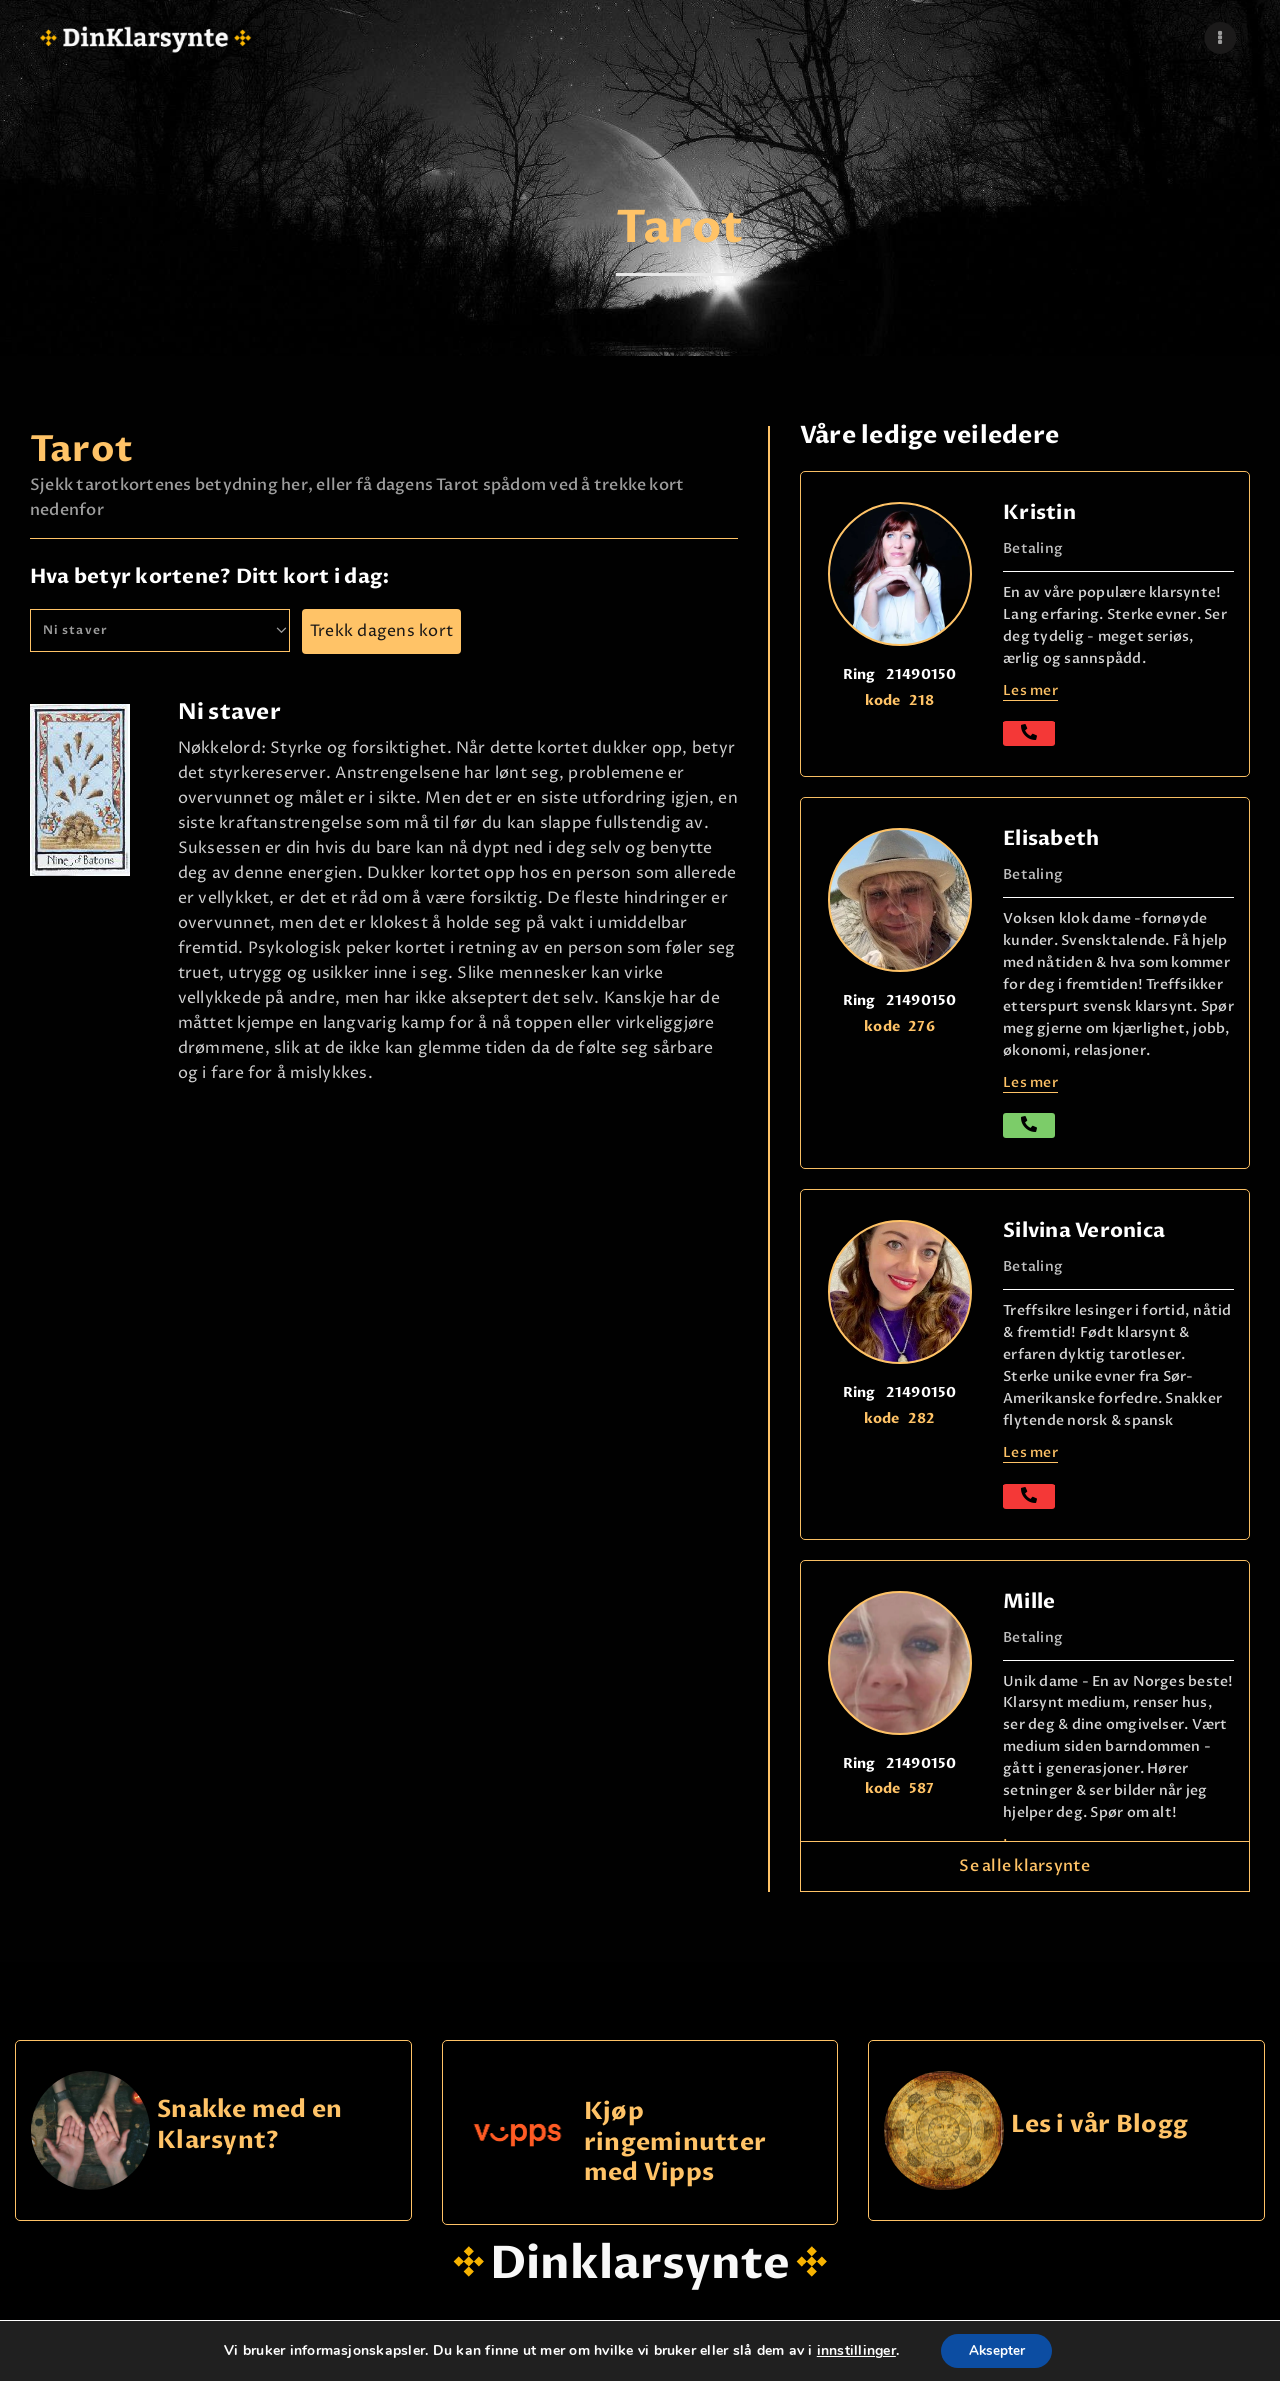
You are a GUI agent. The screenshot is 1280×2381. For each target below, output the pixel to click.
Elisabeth (1051, 838)
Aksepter (996, 2349)
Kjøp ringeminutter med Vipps (675, 2142)
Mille (1029, 1601)
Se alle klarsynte (1024, 1866)
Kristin (1039, 512)
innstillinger (852, 2350)
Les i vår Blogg (1100, 2125)
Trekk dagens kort (381, 631)
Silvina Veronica (1084, 1230)
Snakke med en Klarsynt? (249, 2125)
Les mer (1030, 690)
